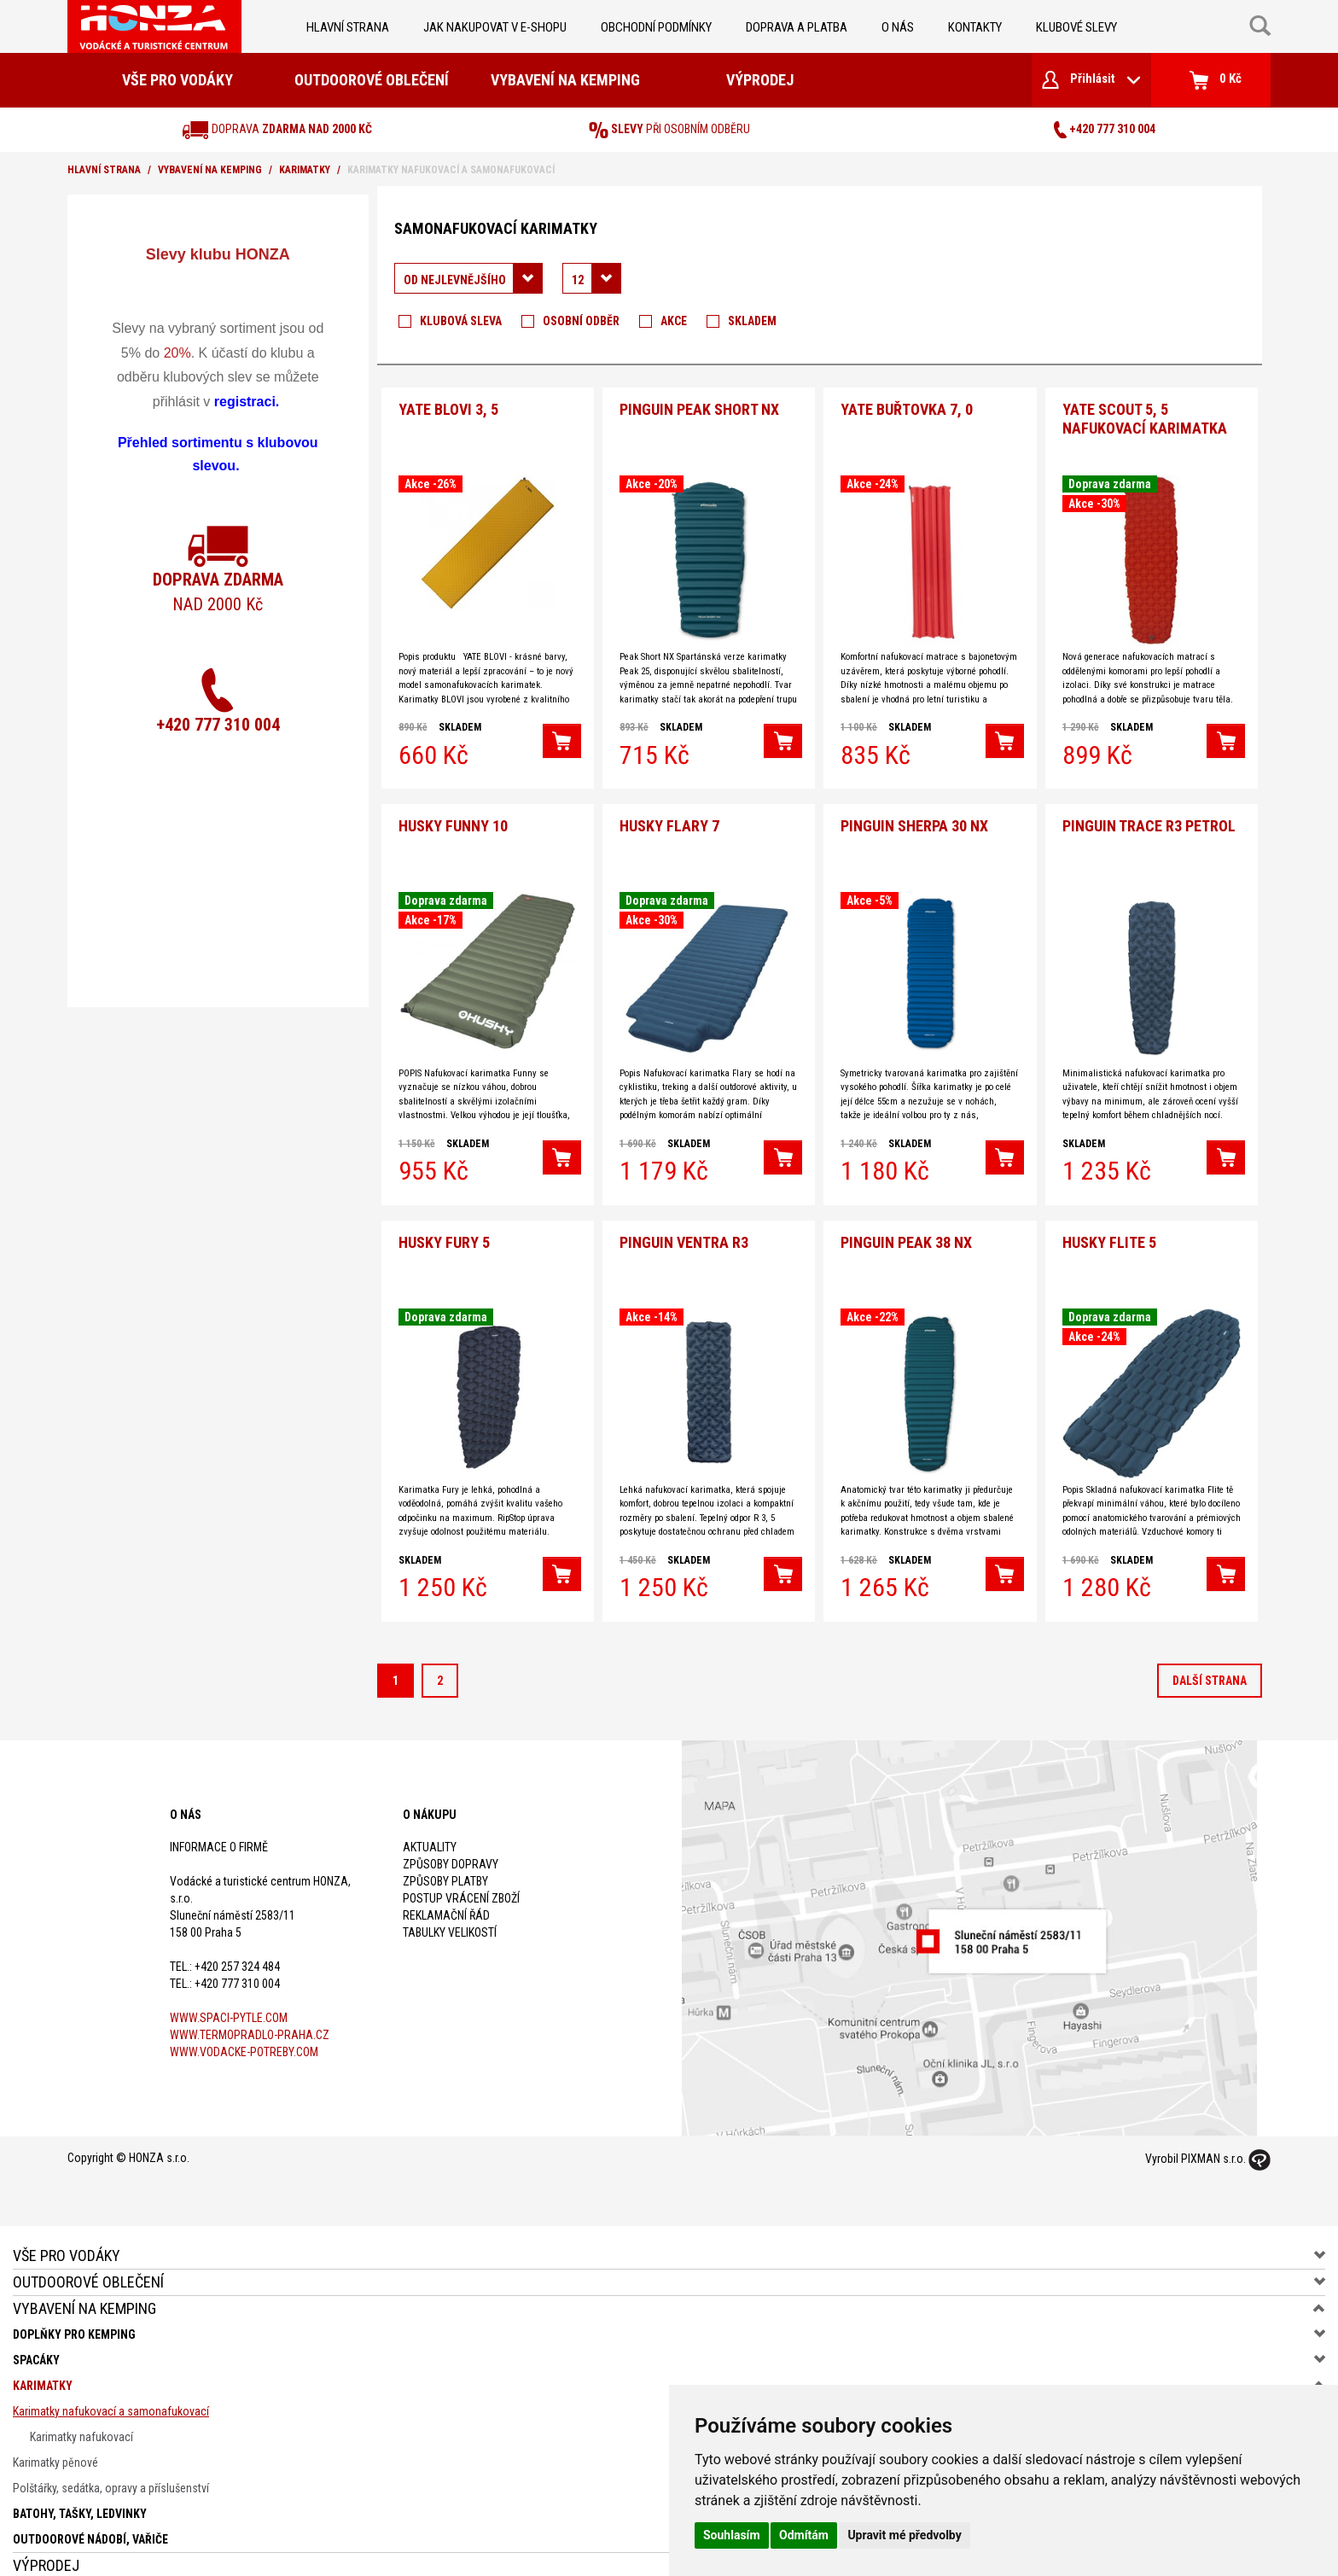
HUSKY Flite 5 (1109, 1223)
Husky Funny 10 (453, 813)
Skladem (752, 321)
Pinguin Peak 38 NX (906, 1223)
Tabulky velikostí (450, 1913)
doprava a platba (796, 27)
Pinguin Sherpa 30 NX (914, 813)
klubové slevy (1076, 27)
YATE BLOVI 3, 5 (448, 403)
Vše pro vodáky (177, 80)
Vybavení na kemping (565, 80)
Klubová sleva (461, 321)
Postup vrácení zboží (461, 1878)
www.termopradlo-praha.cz (249, 2015)
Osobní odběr (581, 321)
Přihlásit (1091, 80)
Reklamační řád (446, 1896)
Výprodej (760, 80)
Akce (673, 321)
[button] (562, 735)
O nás (897, 27)
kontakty (975, 27)
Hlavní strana (347, 27)
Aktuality (430, 1827)
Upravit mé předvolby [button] (904, 2535)
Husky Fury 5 (444, 1223)
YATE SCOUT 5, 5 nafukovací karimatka (1144, 412)
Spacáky (36, 2340)
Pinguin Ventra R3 (684, 1223)
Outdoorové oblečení (371, 80)
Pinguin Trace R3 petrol (1149, 813)
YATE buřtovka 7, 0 (907, 403)
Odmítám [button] (804, 2535)
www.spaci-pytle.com (229, 1998)
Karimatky (304, 170)
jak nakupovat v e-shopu (495, 27)
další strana (1209, 1661)
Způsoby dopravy (450, 1844)
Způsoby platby (445, 1861)
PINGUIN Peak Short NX (699, 403)
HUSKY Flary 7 (669, 813)
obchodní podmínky (656, 27)
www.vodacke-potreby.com (244, 2032)
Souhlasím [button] (731, 2535)
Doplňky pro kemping (74, 2315)
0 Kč (1216, 80)
